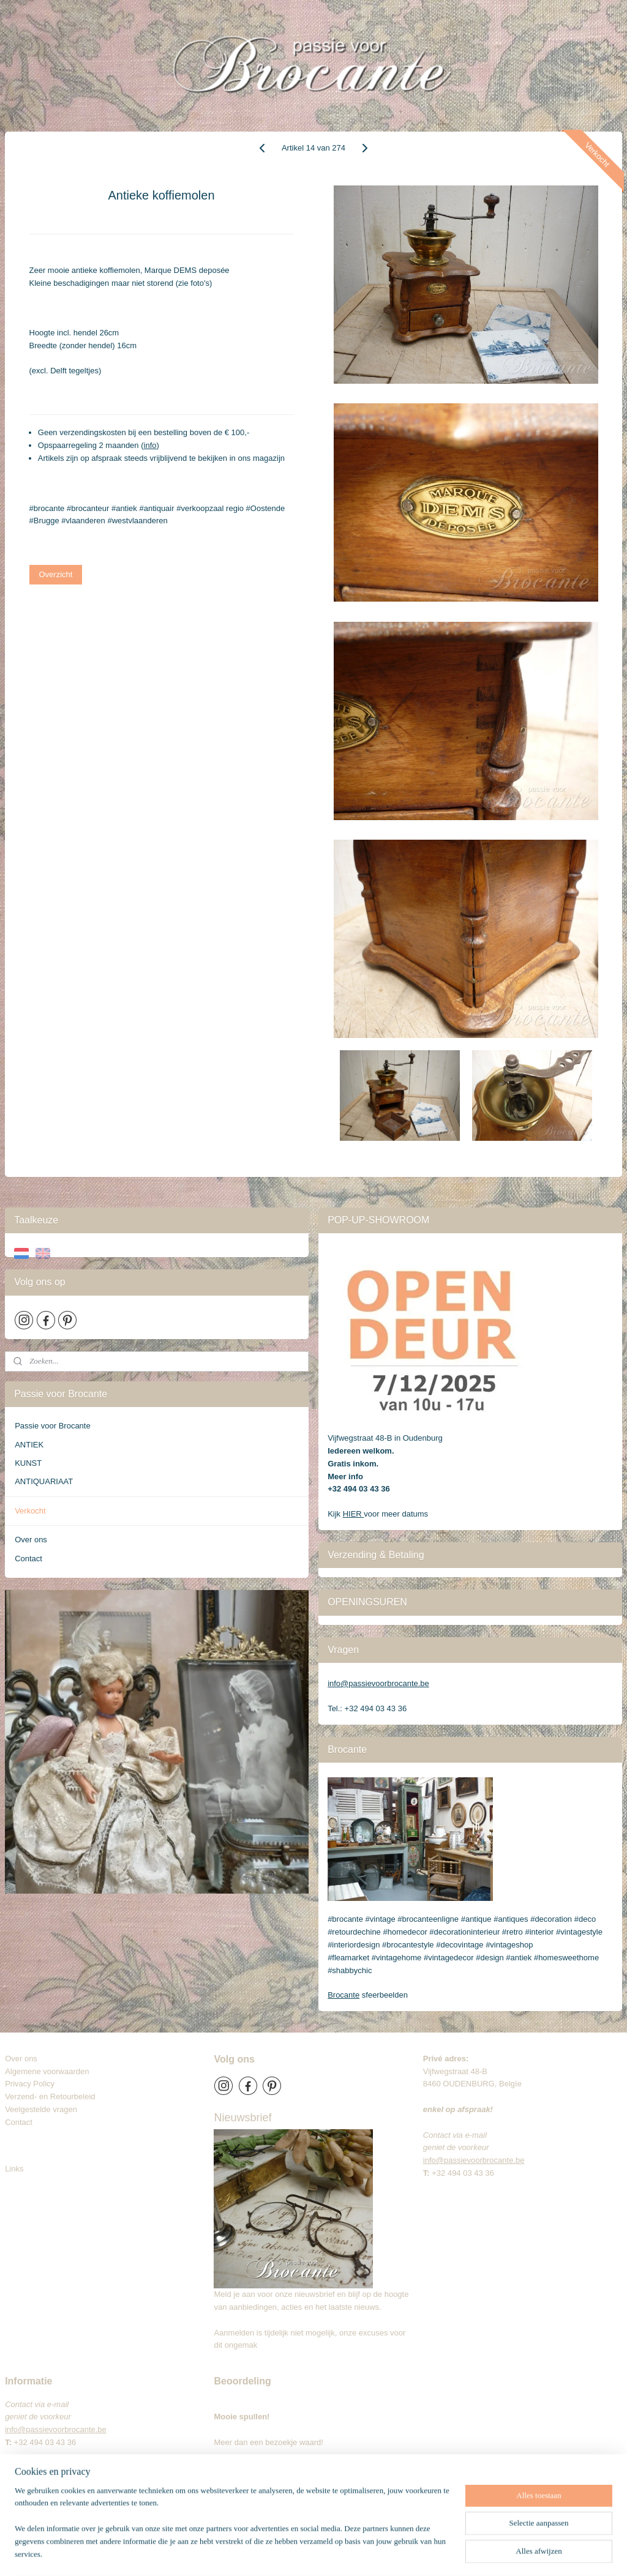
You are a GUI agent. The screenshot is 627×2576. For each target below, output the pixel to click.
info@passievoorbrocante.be (378, 1683)
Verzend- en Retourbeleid (50, 2096)
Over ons (31, 1539)
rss (325, 2553)
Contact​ (23, 2122)
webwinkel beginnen (365, 2553)
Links (14, 2168)
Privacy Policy (29, 2083)
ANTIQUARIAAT (44, 1481)
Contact (28, 1558)
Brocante (343, 1994)
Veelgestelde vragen (41, 2109)
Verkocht (30, 1510)
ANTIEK (29, 1444)
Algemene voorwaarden (47, 2071)
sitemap (303, 2553)
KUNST (28, 1463)
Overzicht (56, 574)
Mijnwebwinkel (460, 2553)
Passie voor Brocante (53, 1425)
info (150, 445)
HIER (353, 1513)
